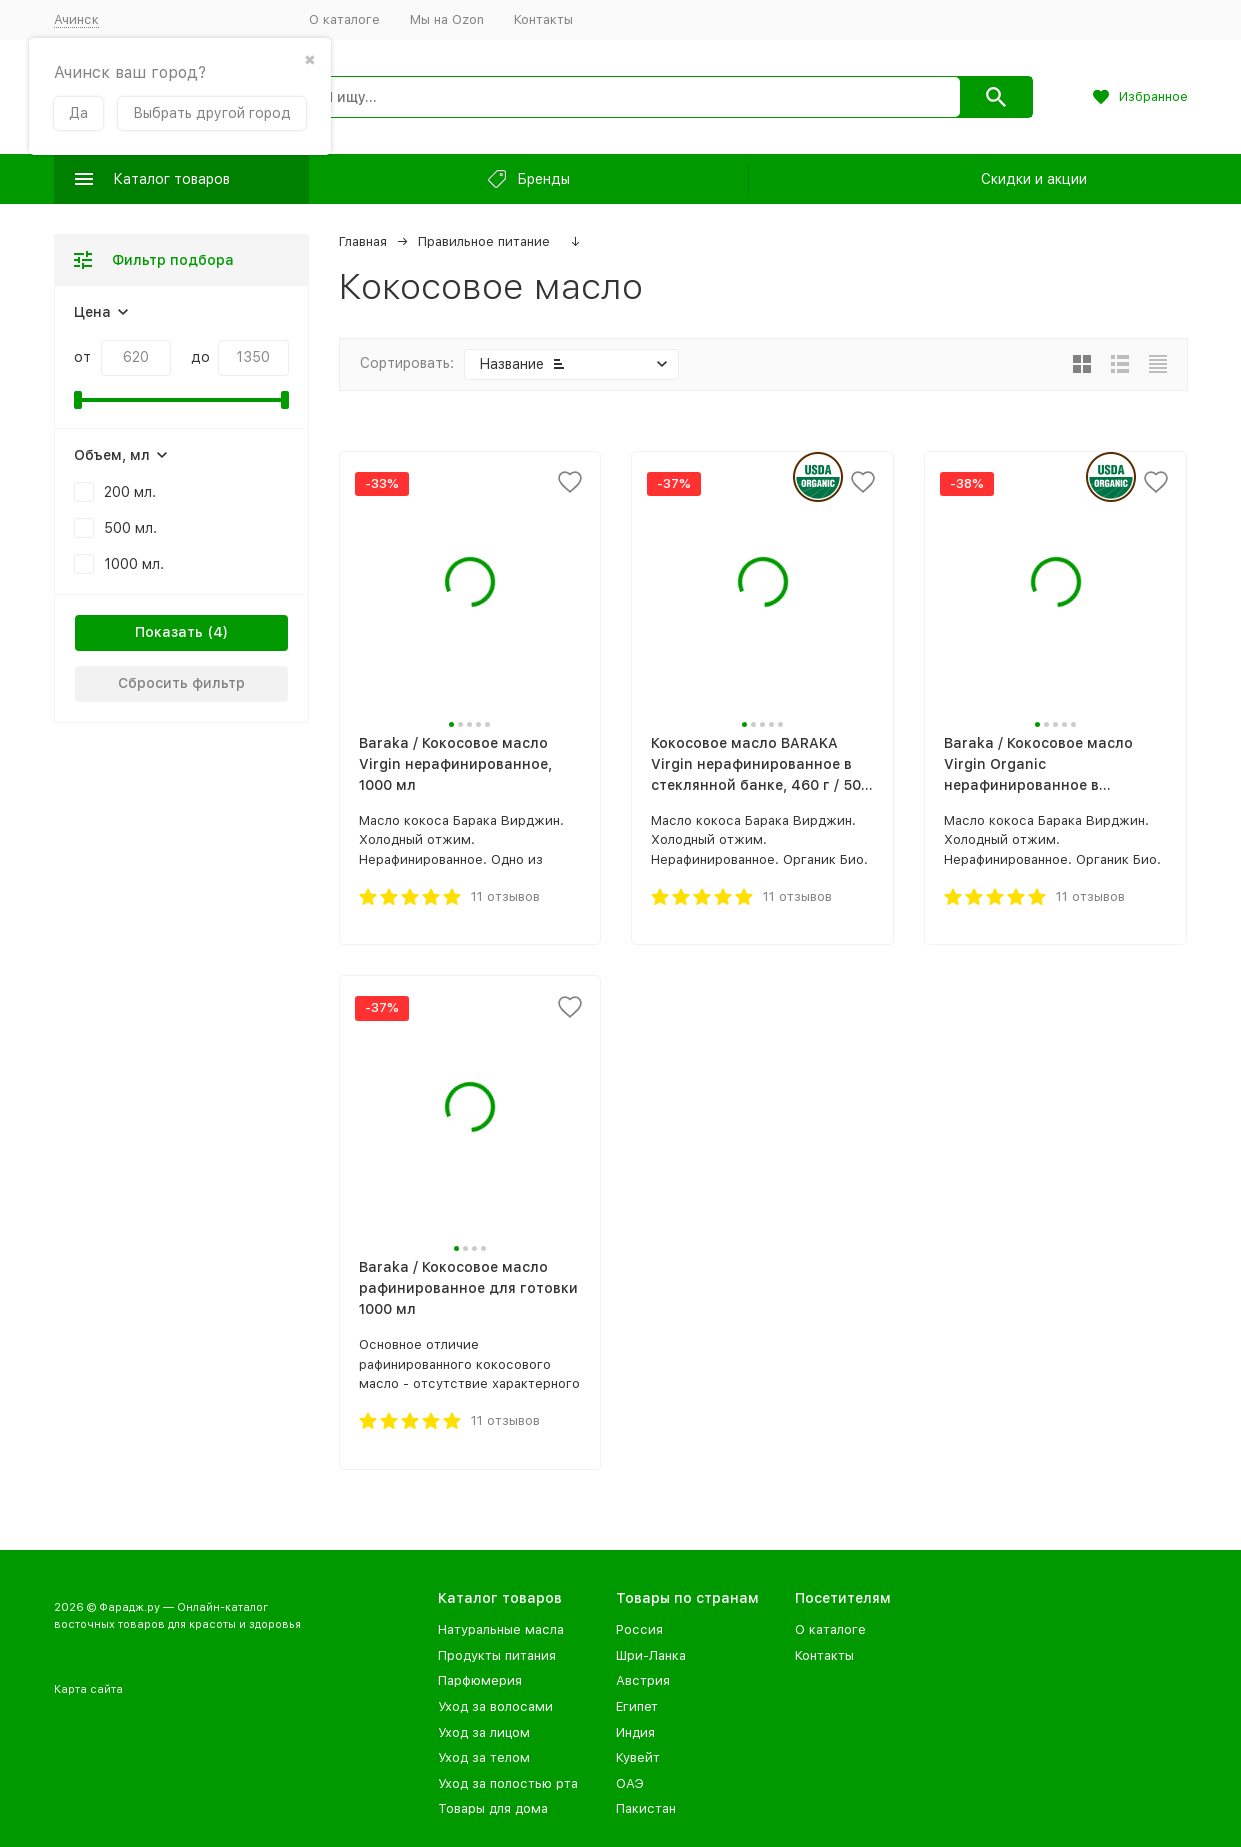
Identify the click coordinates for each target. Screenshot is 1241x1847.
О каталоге (344, 19)
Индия (635, 1732)
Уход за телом (484, 1757)
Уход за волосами (495, 1706)
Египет (637, 1706)
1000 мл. (134, 564)
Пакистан (646, 1808)
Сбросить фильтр (181, 683)
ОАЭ (630, 1783)
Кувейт (638, 1757)
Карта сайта (88, 1689)
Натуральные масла (501, 1629)
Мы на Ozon (447, 19)
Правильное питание (484, 241)
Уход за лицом (484, 1732)
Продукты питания (497, 1655)
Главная (363, 241)
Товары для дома (493, 1808)
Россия (639, 1629)
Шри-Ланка (651, 1655)
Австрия (643, 1680)
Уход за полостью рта (508, 1783)
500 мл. (130, 528)
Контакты (543, 19)
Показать (169, 632)
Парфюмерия (480, 1680)
